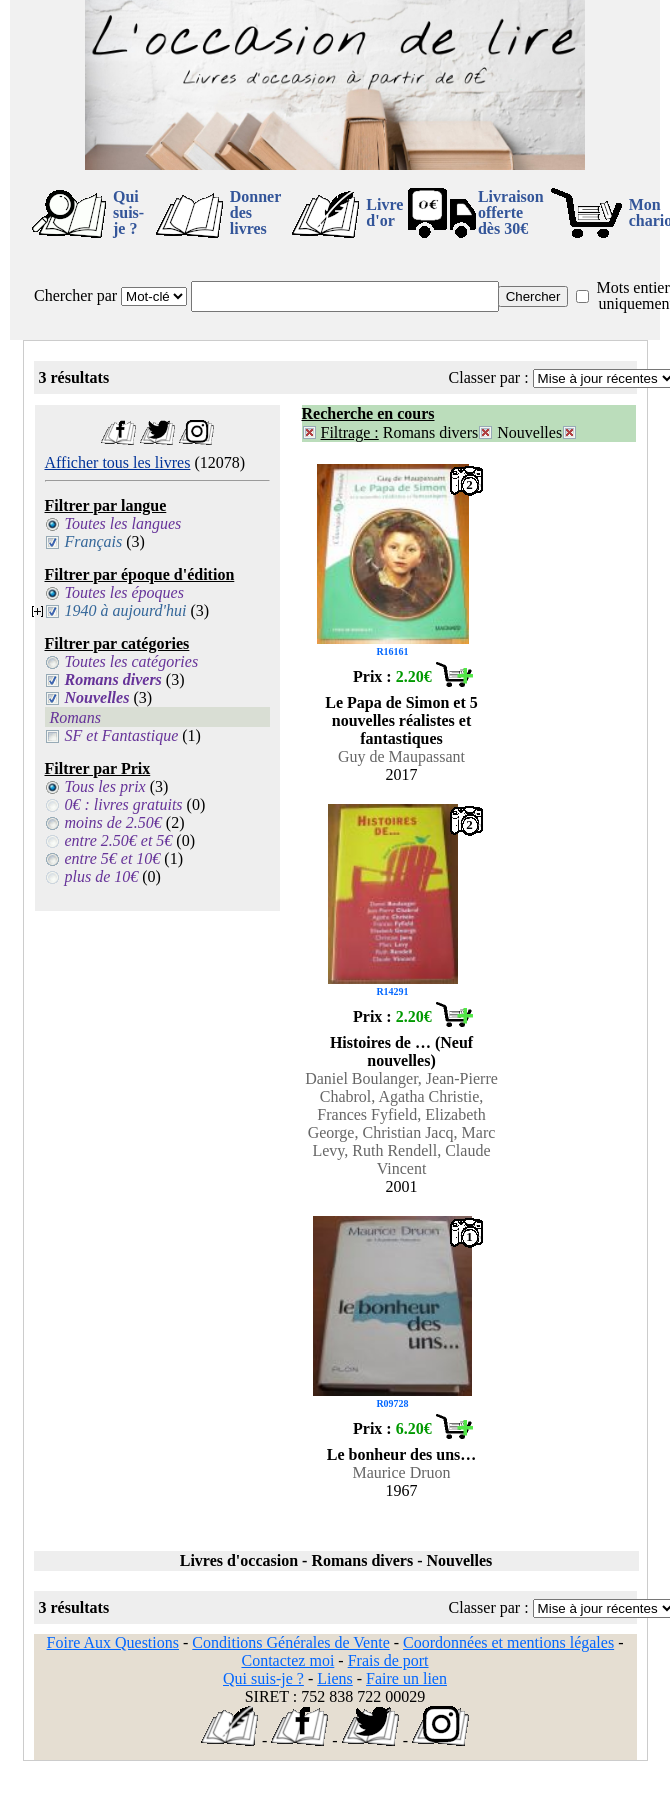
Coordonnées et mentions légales (508, 1642)
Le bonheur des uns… (402, 1454)
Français (94, 541)
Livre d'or (384, 212)
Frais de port (388, 1660)
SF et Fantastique (122, 735)
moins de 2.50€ (113, 822)
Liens (335, 1678)
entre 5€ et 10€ (113, 858)
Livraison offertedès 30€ (511, 212)
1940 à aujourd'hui (126, 610)
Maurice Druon (401, 1472)
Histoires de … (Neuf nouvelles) (401, 1051)
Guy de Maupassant (401, 756)
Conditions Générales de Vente (290, 1642)
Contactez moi (287, 1660)
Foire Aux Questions (113, 1642)
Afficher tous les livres (118, 462)
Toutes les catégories (132, 661)
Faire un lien (406, 1678)
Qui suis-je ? (128, 212)
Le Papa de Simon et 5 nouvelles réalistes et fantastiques (401, 720)
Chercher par (75, 295)
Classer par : (489, 377)
